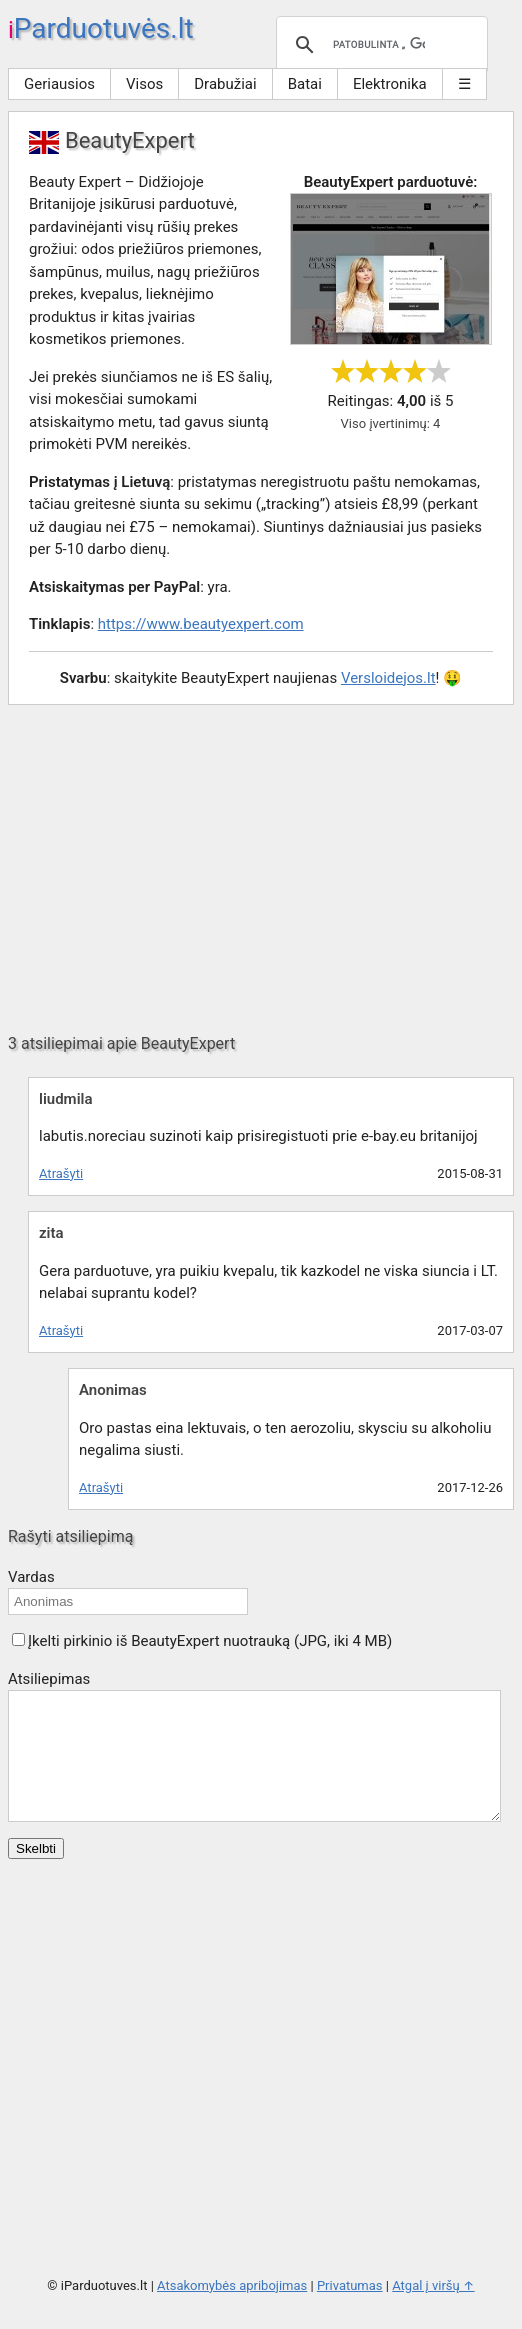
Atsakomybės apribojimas (232, 2309)
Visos (144, 84)
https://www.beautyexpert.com (201, 624)
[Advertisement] (261, 869)
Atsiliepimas (49, 1679)
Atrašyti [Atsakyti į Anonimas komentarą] (101, 1487)
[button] (18, 1639)
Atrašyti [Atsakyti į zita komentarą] (61, 1330)
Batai (305, 84)
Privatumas (350, 2309)
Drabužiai (225, 84)
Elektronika (390, 84)
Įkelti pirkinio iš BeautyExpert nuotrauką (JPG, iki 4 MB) (210, 1641)
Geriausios (59, 84)
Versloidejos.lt (388, 678)
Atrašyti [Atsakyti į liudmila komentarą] (61, 1173)
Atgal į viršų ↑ (433, 2309)
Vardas (31, 1577)
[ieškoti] (379, 45)
